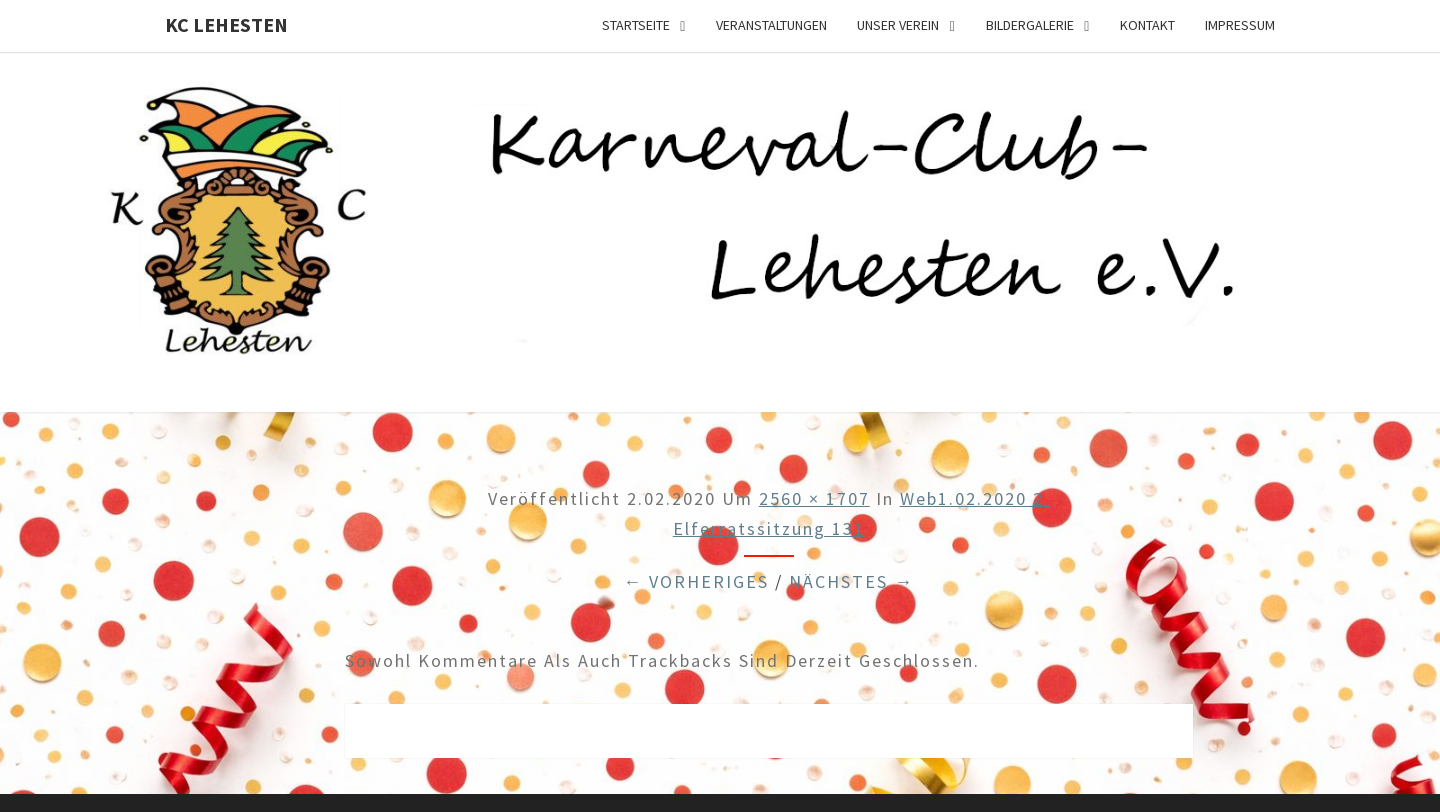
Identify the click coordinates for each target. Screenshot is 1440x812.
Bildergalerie (1030, 25)
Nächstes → (851, 581)
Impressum (1240, 25)
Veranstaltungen (771, 25)
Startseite (636, 25)
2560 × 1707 (814, 498)
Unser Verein (898, 25)
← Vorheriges (696, 581)
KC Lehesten (226, 24)
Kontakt (1147, 25)
